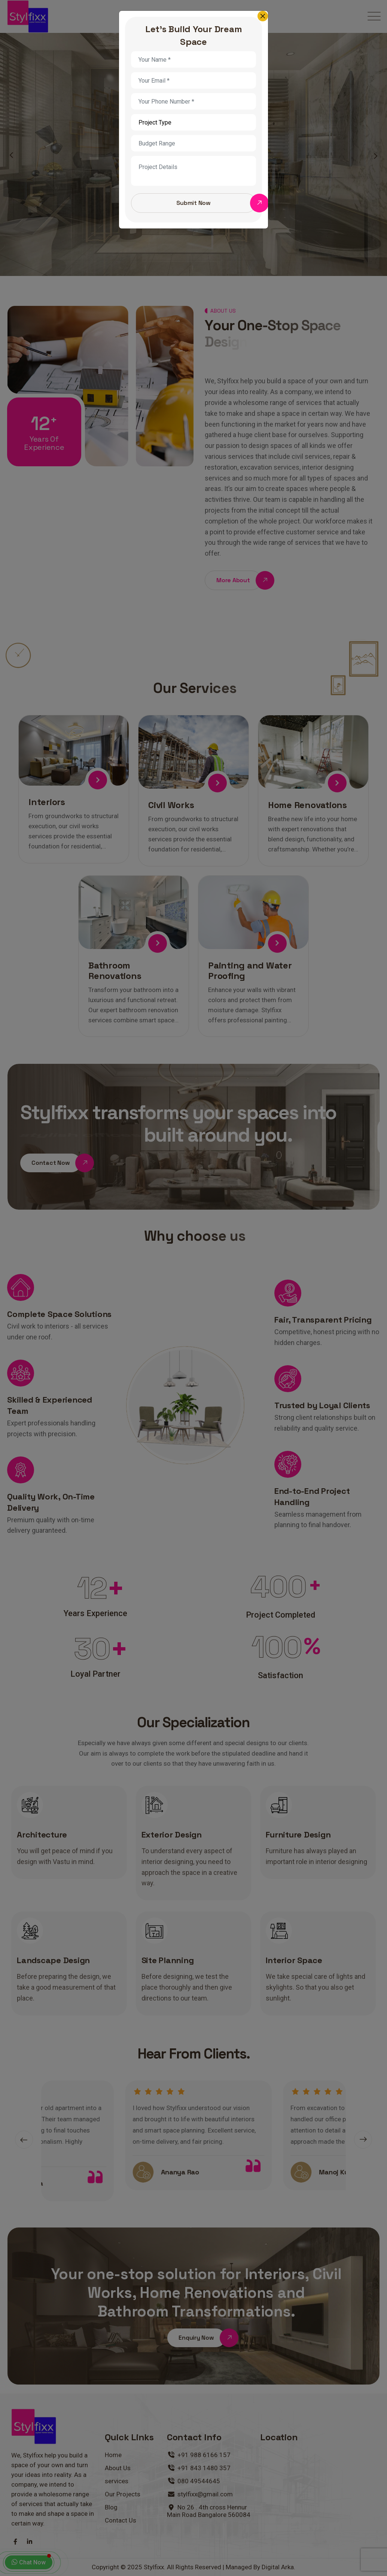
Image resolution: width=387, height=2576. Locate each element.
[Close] (263, 16)
